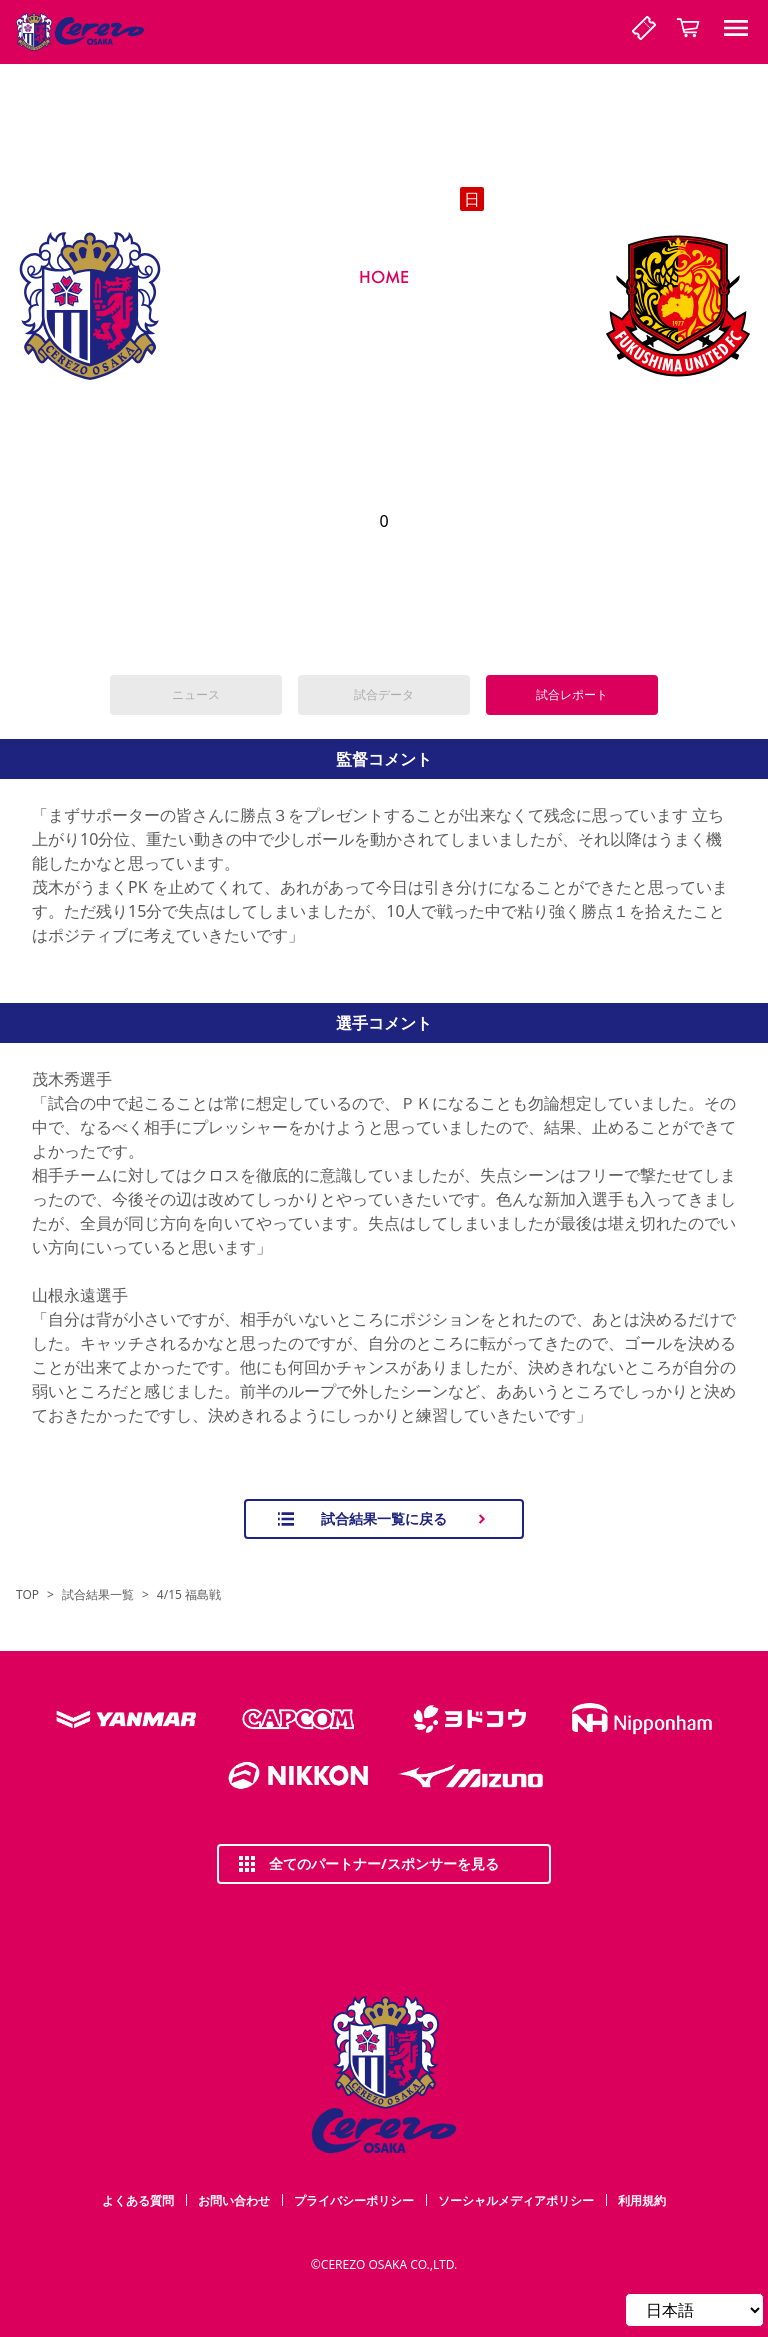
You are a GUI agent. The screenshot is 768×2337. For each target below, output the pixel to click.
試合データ (384, 694)
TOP (27, 1595)
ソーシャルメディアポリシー (516, 2200)
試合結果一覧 (98, 1595)
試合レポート (572, 694)
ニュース (196, 694)
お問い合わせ (234, 2200)
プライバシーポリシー (354, 2200)
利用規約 (642, 2200)
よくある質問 (138, 2200)
